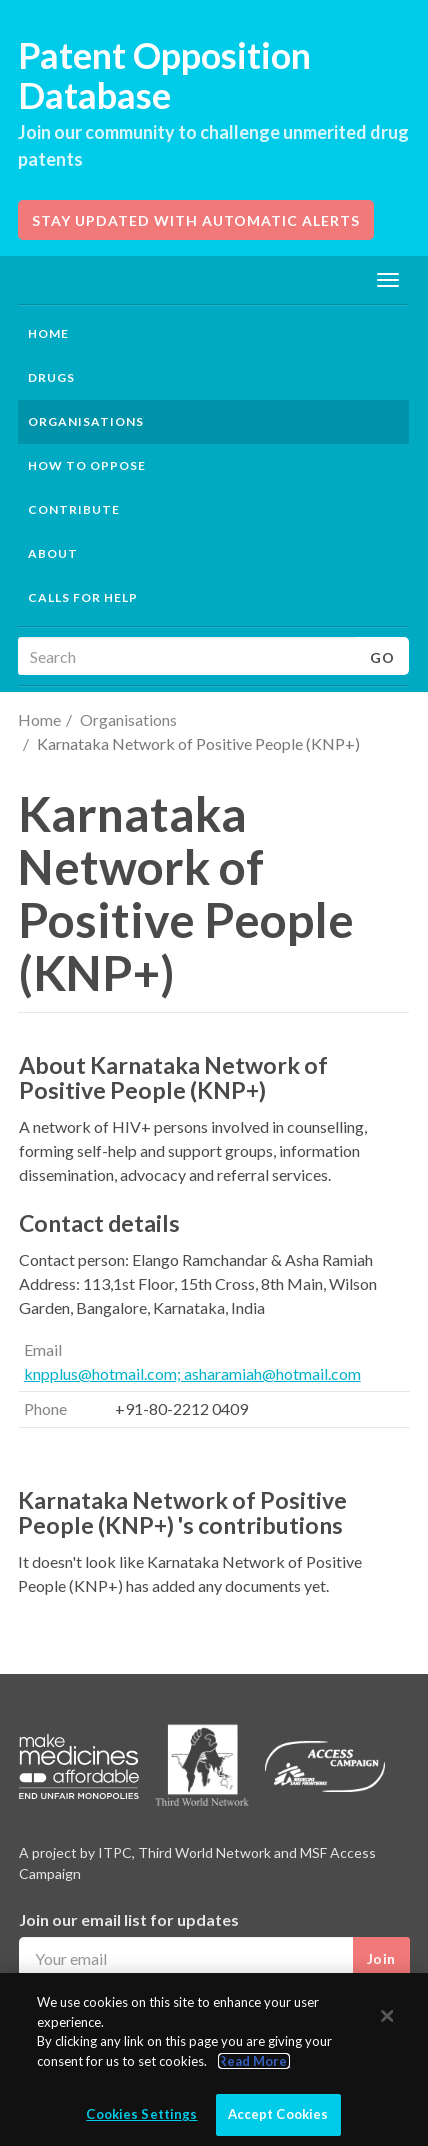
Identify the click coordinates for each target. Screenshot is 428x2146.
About (53, 553)
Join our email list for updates (129, 1919)
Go (382, 657)
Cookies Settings (141, 2114)
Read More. (254, 2061)
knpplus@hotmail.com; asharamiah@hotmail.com (192, 1373)
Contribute (74, 509)
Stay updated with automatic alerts (196, 220)
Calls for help (83, 597)
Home (48, 333)
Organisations (128, 719)
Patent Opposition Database (164, 75)
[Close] (388, 2016)
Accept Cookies (278, 2114)
